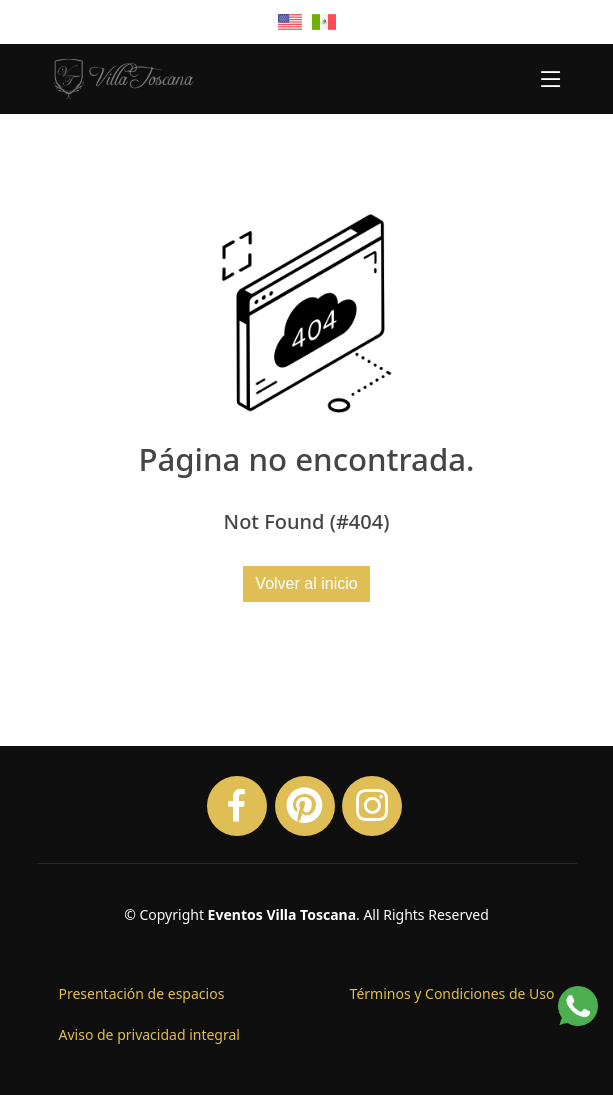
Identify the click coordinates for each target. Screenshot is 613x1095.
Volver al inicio (306, 583)
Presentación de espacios (142, 993)
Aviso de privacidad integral (149, 1034)
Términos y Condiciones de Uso (452, 993)
